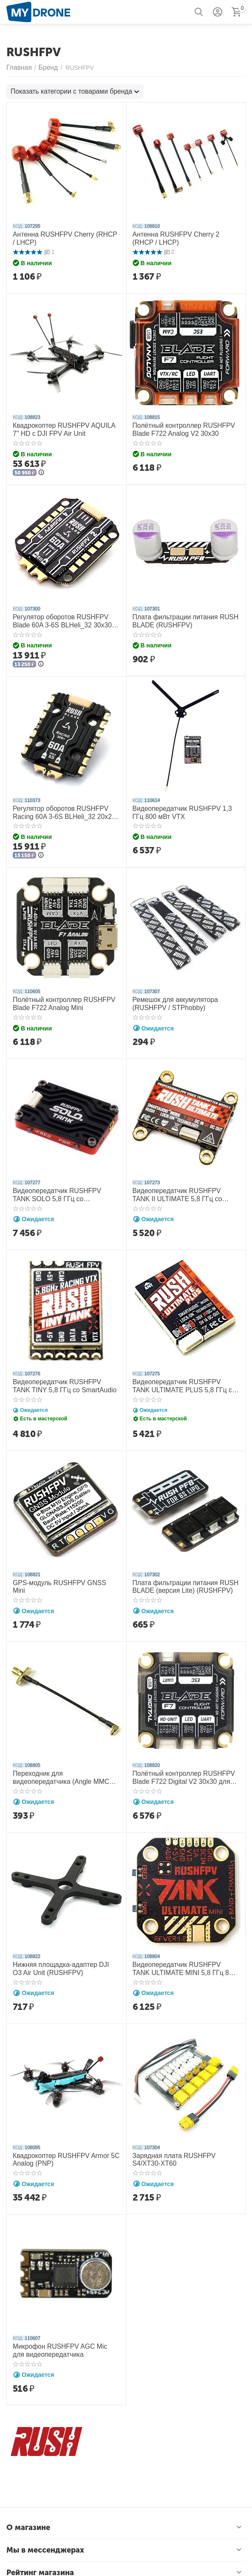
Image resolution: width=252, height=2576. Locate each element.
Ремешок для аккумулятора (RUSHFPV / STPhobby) (171, 998)
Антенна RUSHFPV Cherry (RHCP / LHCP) (61, 237)
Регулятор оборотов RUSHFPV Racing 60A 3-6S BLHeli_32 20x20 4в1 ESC (65, 808)
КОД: (18, 225)
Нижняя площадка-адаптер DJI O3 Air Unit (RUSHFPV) (65, 1958)
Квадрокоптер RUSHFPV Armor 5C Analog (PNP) (60, 2148)
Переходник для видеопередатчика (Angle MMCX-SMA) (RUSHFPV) (61, 1768)
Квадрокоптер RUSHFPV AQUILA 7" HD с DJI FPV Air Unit (62, 427)
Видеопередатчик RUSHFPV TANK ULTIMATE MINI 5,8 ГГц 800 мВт (181, 1958)
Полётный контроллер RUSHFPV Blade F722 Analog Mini (59, 998)
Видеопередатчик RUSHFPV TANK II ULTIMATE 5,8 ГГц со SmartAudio (183, 1188)
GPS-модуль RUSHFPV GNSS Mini (61, 1574)
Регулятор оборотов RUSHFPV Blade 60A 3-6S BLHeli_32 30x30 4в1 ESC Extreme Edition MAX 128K (64, 617)
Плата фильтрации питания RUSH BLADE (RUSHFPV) (180, 617)
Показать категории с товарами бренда (65, 91)
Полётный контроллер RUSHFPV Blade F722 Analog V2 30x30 (178, 427)
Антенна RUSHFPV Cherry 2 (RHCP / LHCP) (183, 237)
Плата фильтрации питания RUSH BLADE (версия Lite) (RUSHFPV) (180, 1578)
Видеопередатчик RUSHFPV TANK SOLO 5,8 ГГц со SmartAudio (61, 1188)
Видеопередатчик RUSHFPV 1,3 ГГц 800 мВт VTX (183, 808)
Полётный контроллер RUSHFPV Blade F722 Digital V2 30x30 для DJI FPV (181, 1768)
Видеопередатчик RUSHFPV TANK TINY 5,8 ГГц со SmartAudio (61, 1378)
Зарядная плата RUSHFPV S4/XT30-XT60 (183, 2148)
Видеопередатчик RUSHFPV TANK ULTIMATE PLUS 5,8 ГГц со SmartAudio (181, 1378)
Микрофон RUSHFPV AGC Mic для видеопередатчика (61, 2339)
